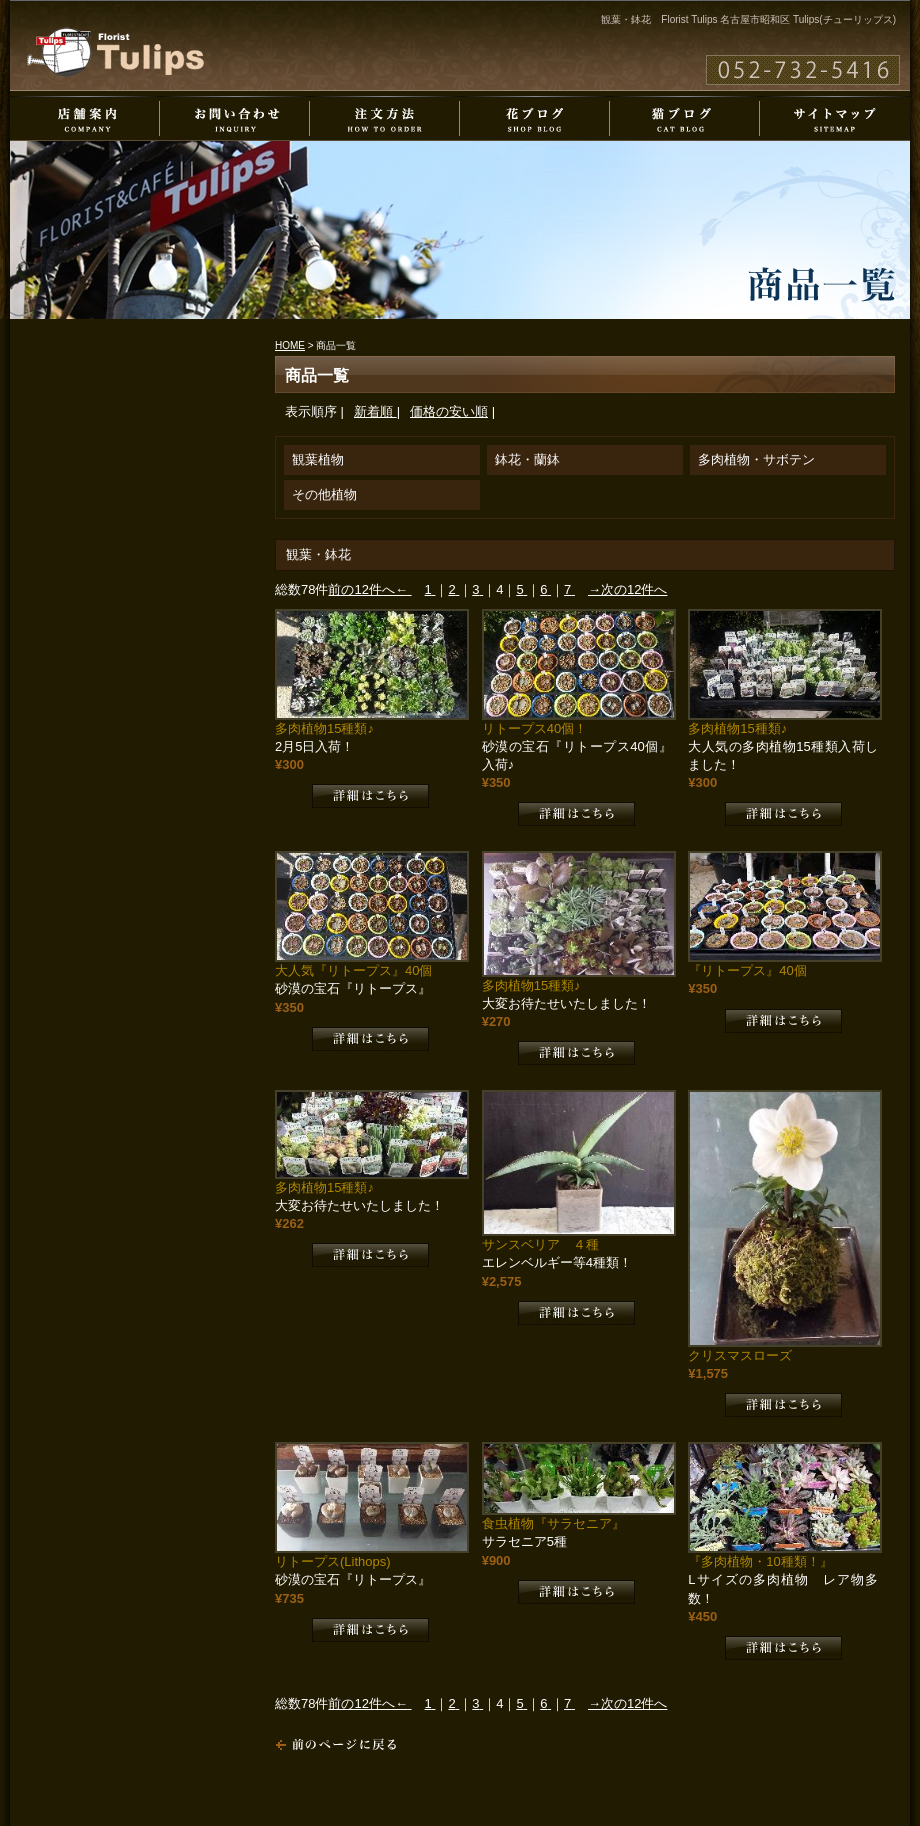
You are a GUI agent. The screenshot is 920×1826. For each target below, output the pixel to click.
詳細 (370, 796)
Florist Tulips (115, 52)
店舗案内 (85, 118)
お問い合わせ (235, 118)
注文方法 (385, 118)
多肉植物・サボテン (756, 459)
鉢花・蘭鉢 (527, 459)
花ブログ (535, 118)
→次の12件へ (627, 589)
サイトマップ (835, 118)
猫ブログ (685, 118)
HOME (290, 345)
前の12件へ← (367, 589)
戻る (336, 1744)
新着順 (375, 411)
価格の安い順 (449, 411)
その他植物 (324, 494)
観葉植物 (318, 459)
